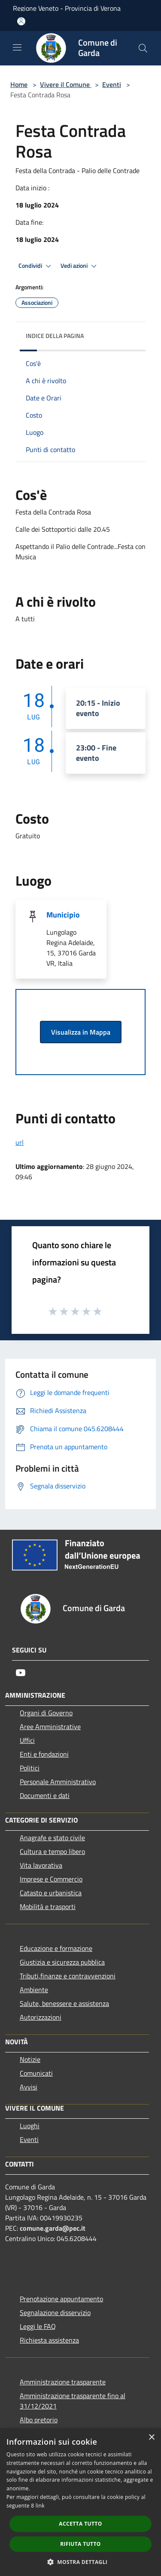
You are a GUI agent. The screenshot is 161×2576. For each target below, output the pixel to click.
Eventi (111, 84)
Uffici (27, 1740)
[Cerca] (143, 48)
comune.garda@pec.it (52, 2228)
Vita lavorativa (41, 1865)
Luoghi (29, 2125)
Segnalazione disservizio (55, 2312)
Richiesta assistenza (49, 2340)
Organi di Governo (46, 1713)
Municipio (63, 915)
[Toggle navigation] (17, 47)
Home (18, 84)
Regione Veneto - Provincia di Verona (67, 8)
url (19, 1142)
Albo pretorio (39, 2420)
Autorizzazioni (40, 2017)
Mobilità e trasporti (48, 1906)
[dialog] (80, 2502)
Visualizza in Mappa (80, 1032)
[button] (81, 2561)
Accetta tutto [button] (80, 2523)
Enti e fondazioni (44, 1754)
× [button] (151, 2437)
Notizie (30, 2059)
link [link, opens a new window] (40, 2505)
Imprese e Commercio (51, 1879)
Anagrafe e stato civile (52, 1837)
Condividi (36, 266)
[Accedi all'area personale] (21, 21)
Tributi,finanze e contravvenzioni (67, 1976)
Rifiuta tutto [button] (80, 2544)
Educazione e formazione (56, 1948)
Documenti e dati (45, 1795)
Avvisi (28, 2087)
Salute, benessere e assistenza (64, 2003)
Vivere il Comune (65, 84)
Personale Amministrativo (58, 1781)
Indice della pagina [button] (55, 335)
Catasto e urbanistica (51, 1893)
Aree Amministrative (50, 1726)
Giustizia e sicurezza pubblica (62, 1962)
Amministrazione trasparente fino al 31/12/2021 (72, 2400)
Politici (29, 1768)
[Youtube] (20, 1672)
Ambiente (34, 1989)
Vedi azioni (80, 266)
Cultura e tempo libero (52, 1851)
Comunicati (36, 2073)
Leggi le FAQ (38, 2326)
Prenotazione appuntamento (61, 2299)
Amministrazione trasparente (63, 2382)
